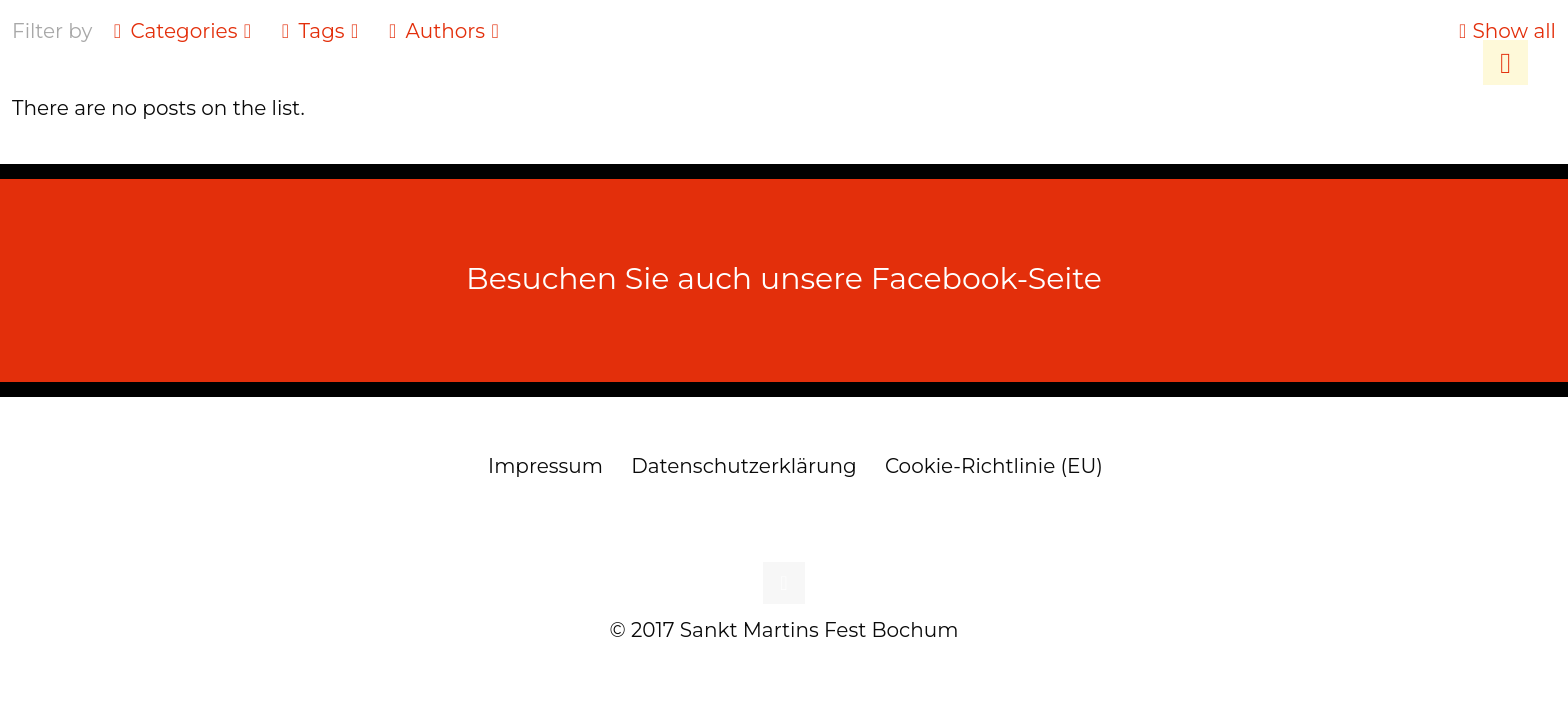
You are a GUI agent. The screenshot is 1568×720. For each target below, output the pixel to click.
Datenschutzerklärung (743, 466)
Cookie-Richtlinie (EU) (994, 466)
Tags (319, 31)
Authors (444, 31)
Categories (182, 31)
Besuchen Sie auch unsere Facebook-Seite (784, 278)
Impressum (545, 466)
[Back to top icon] (784, 583)
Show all (1504, 31)
